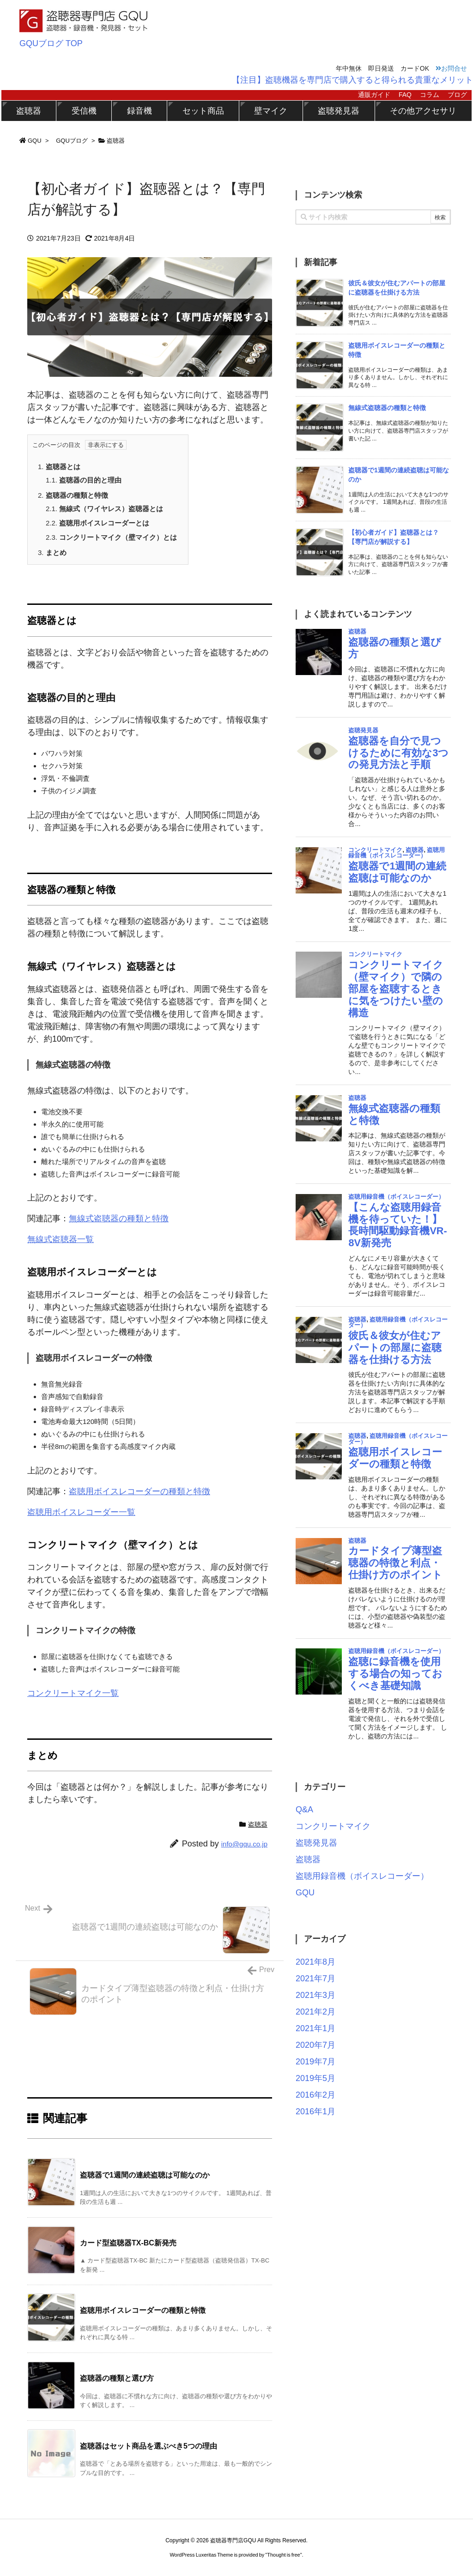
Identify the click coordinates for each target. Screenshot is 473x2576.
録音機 (139, 110)
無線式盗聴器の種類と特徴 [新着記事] (387, 407)
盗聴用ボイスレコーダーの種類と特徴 (139, 1491)
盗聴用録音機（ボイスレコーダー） (362, 1876)
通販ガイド (374, 94)
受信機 (84, 110)
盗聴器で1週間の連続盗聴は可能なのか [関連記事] (145, 2175)
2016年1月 (315, 2111)
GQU (35, 140)
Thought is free (283, 2555)
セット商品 (203, 110)
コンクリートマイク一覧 (73, 1693)
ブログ (457, 94)
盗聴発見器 (338, 110)
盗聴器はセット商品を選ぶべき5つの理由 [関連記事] (148, 2446)
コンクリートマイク (333, 1826)
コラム (429, 94)
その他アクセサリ (423, 110)
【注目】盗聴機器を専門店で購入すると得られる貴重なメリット (352, 79)
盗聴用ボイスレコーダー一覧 (81, 1512)
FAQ (405, 94)
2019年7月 (315, 2061)
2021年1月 (315, 2028)
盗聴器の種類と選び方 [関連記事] (117, 2378)
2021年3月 (315, 1995)
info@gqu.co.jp (244, 1844)
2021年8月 (315, 1962)
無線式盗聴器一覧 (60, 1239)
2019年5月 (315, 2078)
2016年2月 (315, 2094)
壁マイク (270, 110)
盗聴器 (28, 110)
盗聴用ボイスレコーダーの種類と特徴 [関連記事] (143, 2310)
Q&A (304, 1809)
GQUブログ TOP (51, 43)
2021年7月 (315, 1978)
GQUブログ (72, 140)
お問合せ (451, 68)
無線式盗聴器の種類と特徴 (119, 1218)
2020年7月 (315, 2045)
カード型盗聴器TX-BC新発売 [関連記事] (128, 2243)
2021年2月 (315, 2011)
